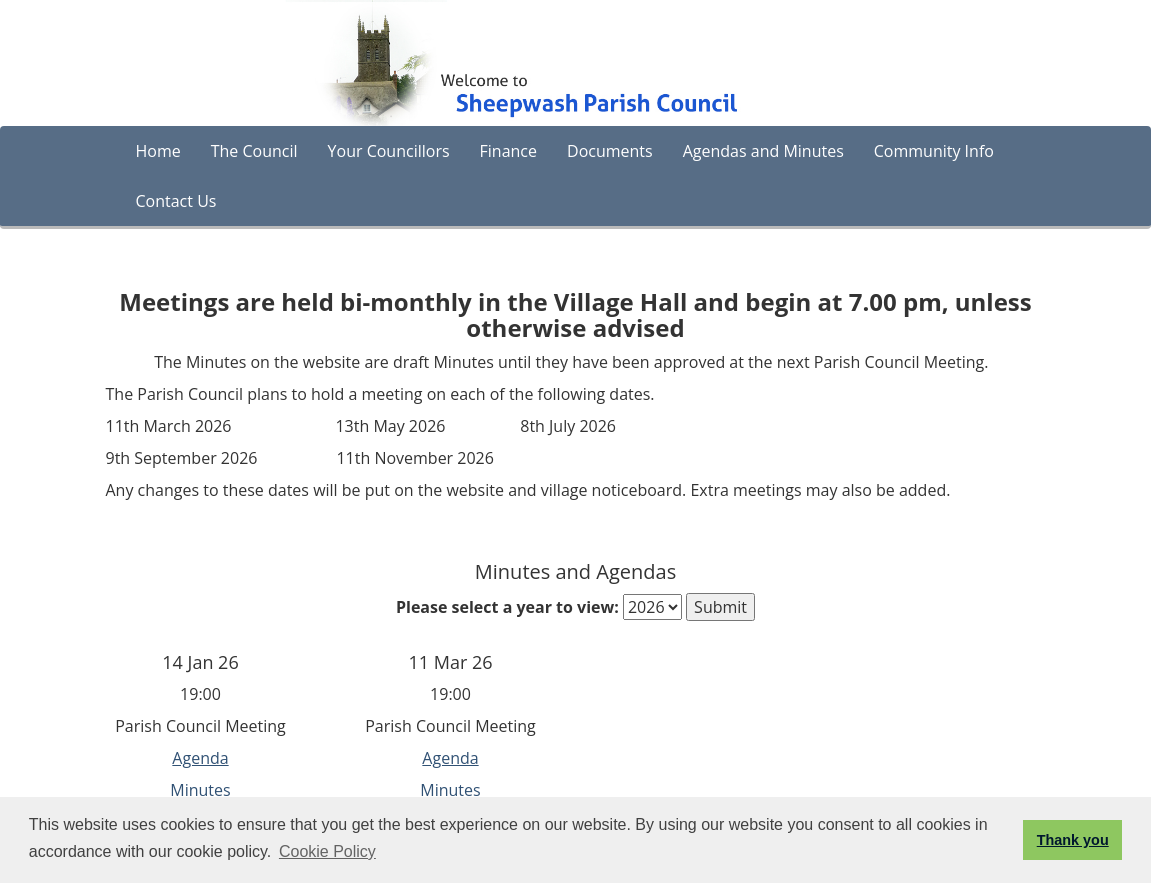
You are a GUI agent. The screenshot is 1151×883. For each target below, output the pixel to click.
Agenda (200, 758)
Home (158, 151)
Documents (610, 151)
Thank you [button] (1073, 840)
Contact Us (176, 201)
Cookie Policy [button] (327, 851)
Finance (508, 151)
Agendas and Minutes (763, 151)
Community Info (934, 151)
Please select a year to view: (507, 607)
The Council (254, 151)
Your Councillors (389, 151)
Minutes (200, 790)
